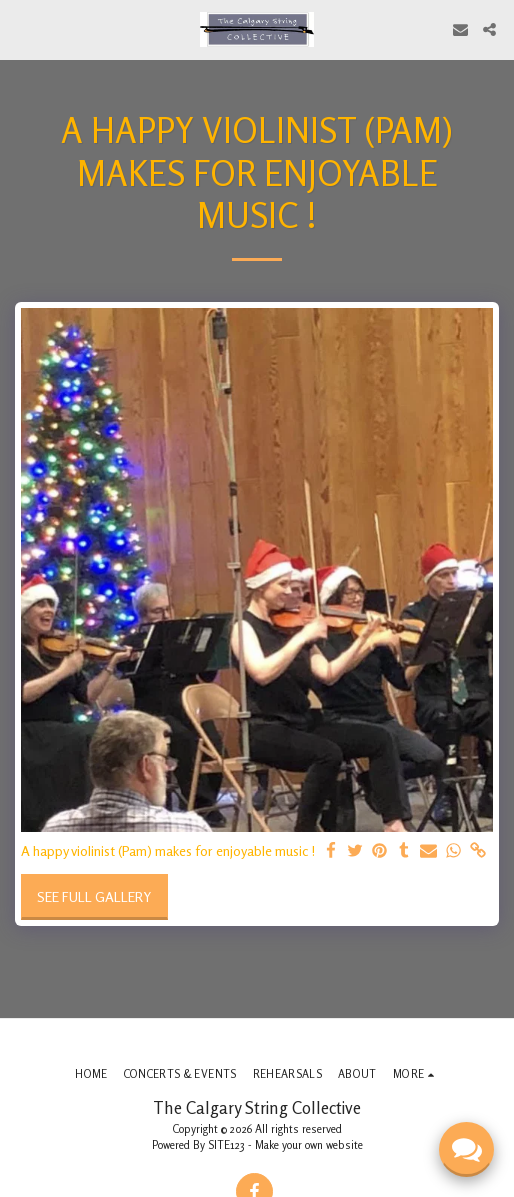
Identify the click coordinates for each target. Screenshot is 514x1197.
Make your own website (309, 1145)
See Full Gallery (94, 896)
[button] (22, 28)
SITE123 (226, 1145)
